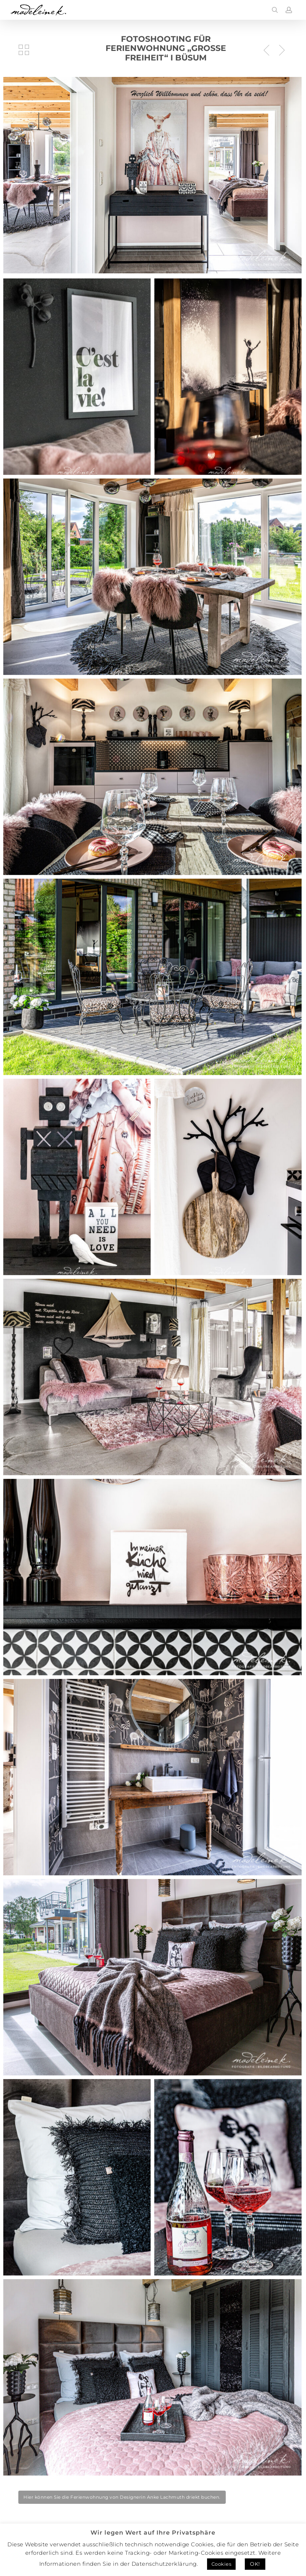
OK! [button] (255, 2564)
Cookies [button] (221, 2564)
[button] (122, 2497)
